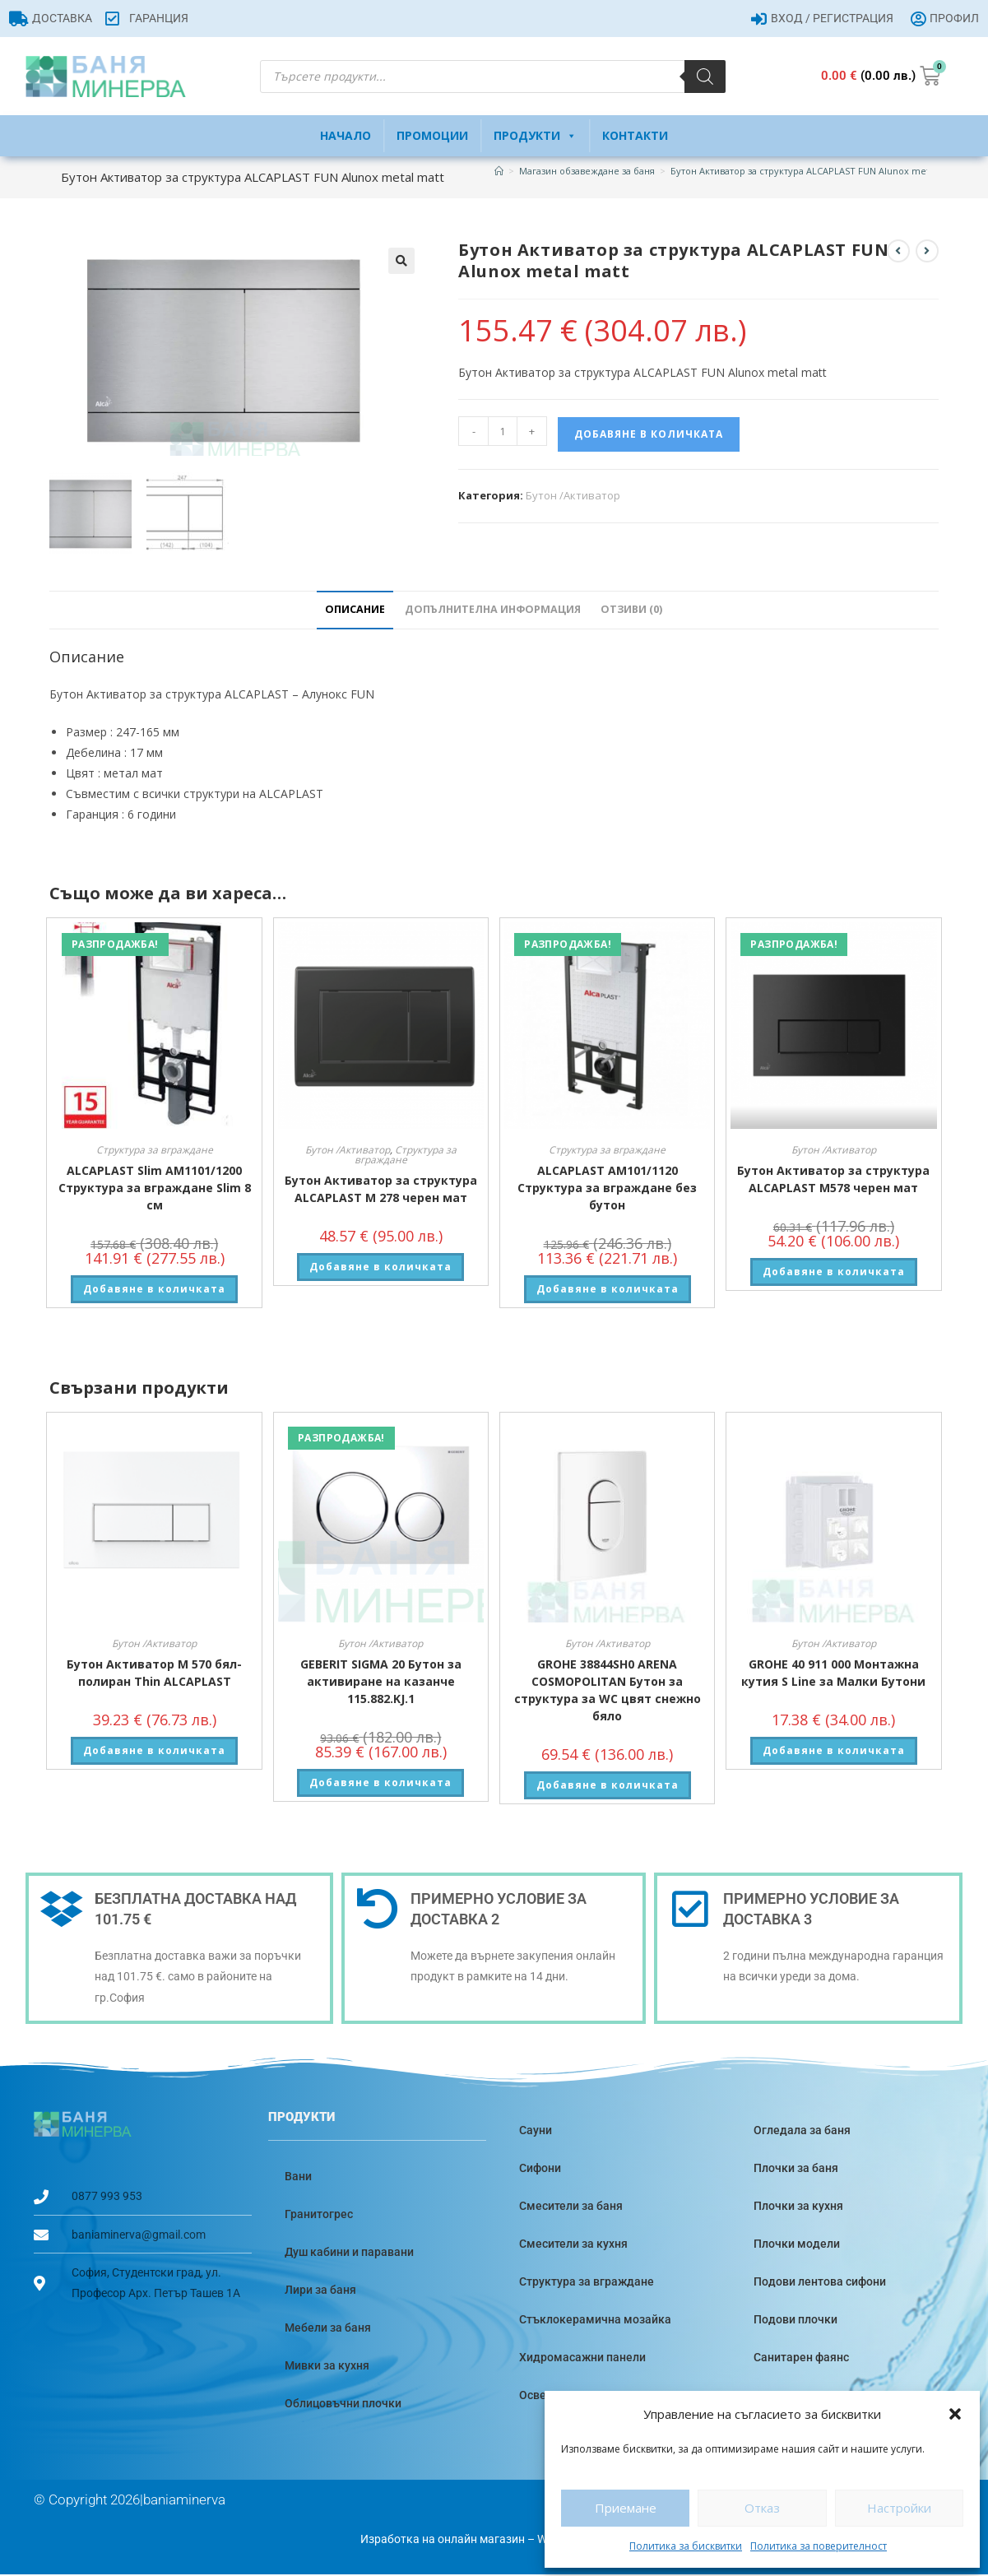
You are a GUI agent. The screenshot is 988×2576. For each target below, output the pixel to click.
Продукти (535, 135)
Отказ (762, 2507)
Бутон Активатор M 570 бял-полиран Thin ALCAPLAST (154, 1674)
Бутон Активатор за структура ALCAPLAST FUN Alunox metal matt (815, 171)
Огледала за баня (802, 2130)
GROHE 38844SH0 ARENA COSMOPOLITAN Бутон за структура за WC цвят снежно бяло (607, 1691)
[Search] (705, 76)
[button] (955, 2414)
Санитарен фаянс (801, 2358)
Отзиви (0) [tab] (631, 611)
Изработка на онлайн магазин (442, 2539)
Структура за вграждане (154, 1151)
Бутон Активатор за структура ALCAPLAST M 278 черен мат (381, 1190)
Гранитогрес (319, 2214)
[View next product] (927, 250)
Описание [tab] (355, 611)
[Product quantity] (502, 431)
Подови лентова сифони (820, 2282)
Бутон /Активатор (573, 495)
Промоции (432, 135)
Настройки (899, 2507)
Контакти (635, 135)
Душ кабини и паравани (349, 2252)
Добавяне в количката (648, 434)
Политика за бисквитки (685, 2546)
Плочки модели (797, 2244)
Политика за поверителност (818, 2546)
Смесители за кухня (573, 2244)
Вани (298, 2177)
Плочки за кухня (798, 2206)
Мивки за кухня (327, 2366)
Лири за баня (320, 2290)
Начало (345, 135)
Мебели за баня (328, 2328)
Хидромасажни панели (582, 2358)
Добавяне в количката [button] (154, 1290)
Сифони (540, 2168)
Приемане (625, 2507)
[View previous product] (898, 250)
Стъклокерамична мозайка (595, 2320)
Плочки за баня (796, 2168)
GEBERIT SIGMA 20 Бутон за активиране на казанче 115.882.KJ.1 (381, 1683)
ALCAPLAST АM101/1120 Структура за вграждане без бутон (607, 1189)
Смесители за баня (571, 2206)
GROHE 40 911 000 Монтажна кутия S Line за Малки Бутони (833, 1674)
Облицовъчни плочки (343, 2404)
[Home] (498, 171)
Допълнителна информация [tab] (493, 611)
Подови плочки (795, 2320)
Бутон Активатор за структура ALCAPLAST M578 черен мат (833, 1180)
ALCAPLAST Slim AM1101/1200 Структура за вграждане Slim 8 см (154, 1189)
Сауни (535, 2130)
